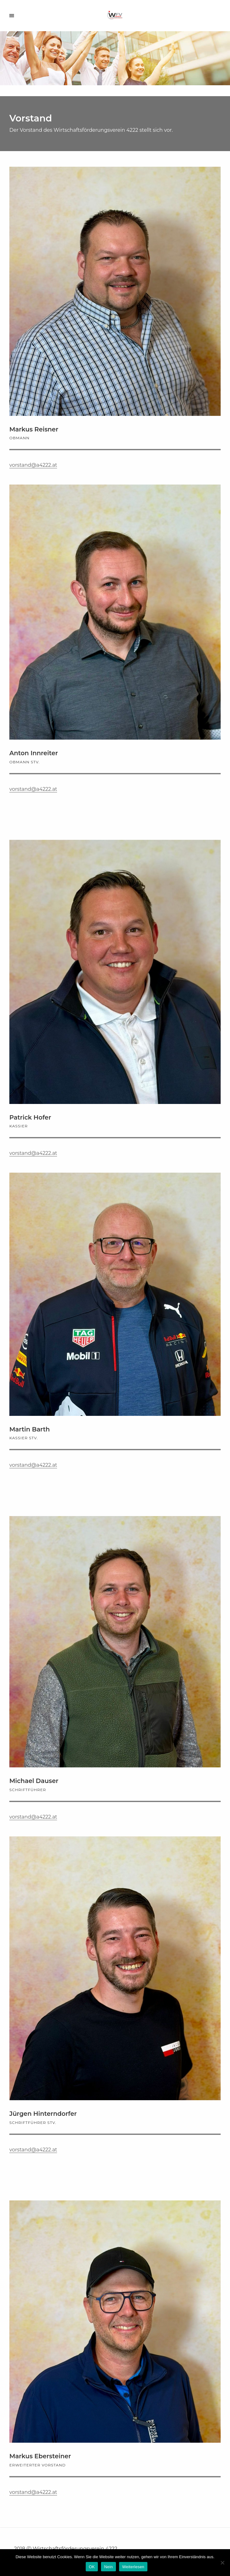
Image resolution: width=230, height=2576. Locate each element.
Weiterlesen (133, 2566)
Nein (108, 2566)
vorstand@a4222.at (33, 465)
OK (92, 2566)
